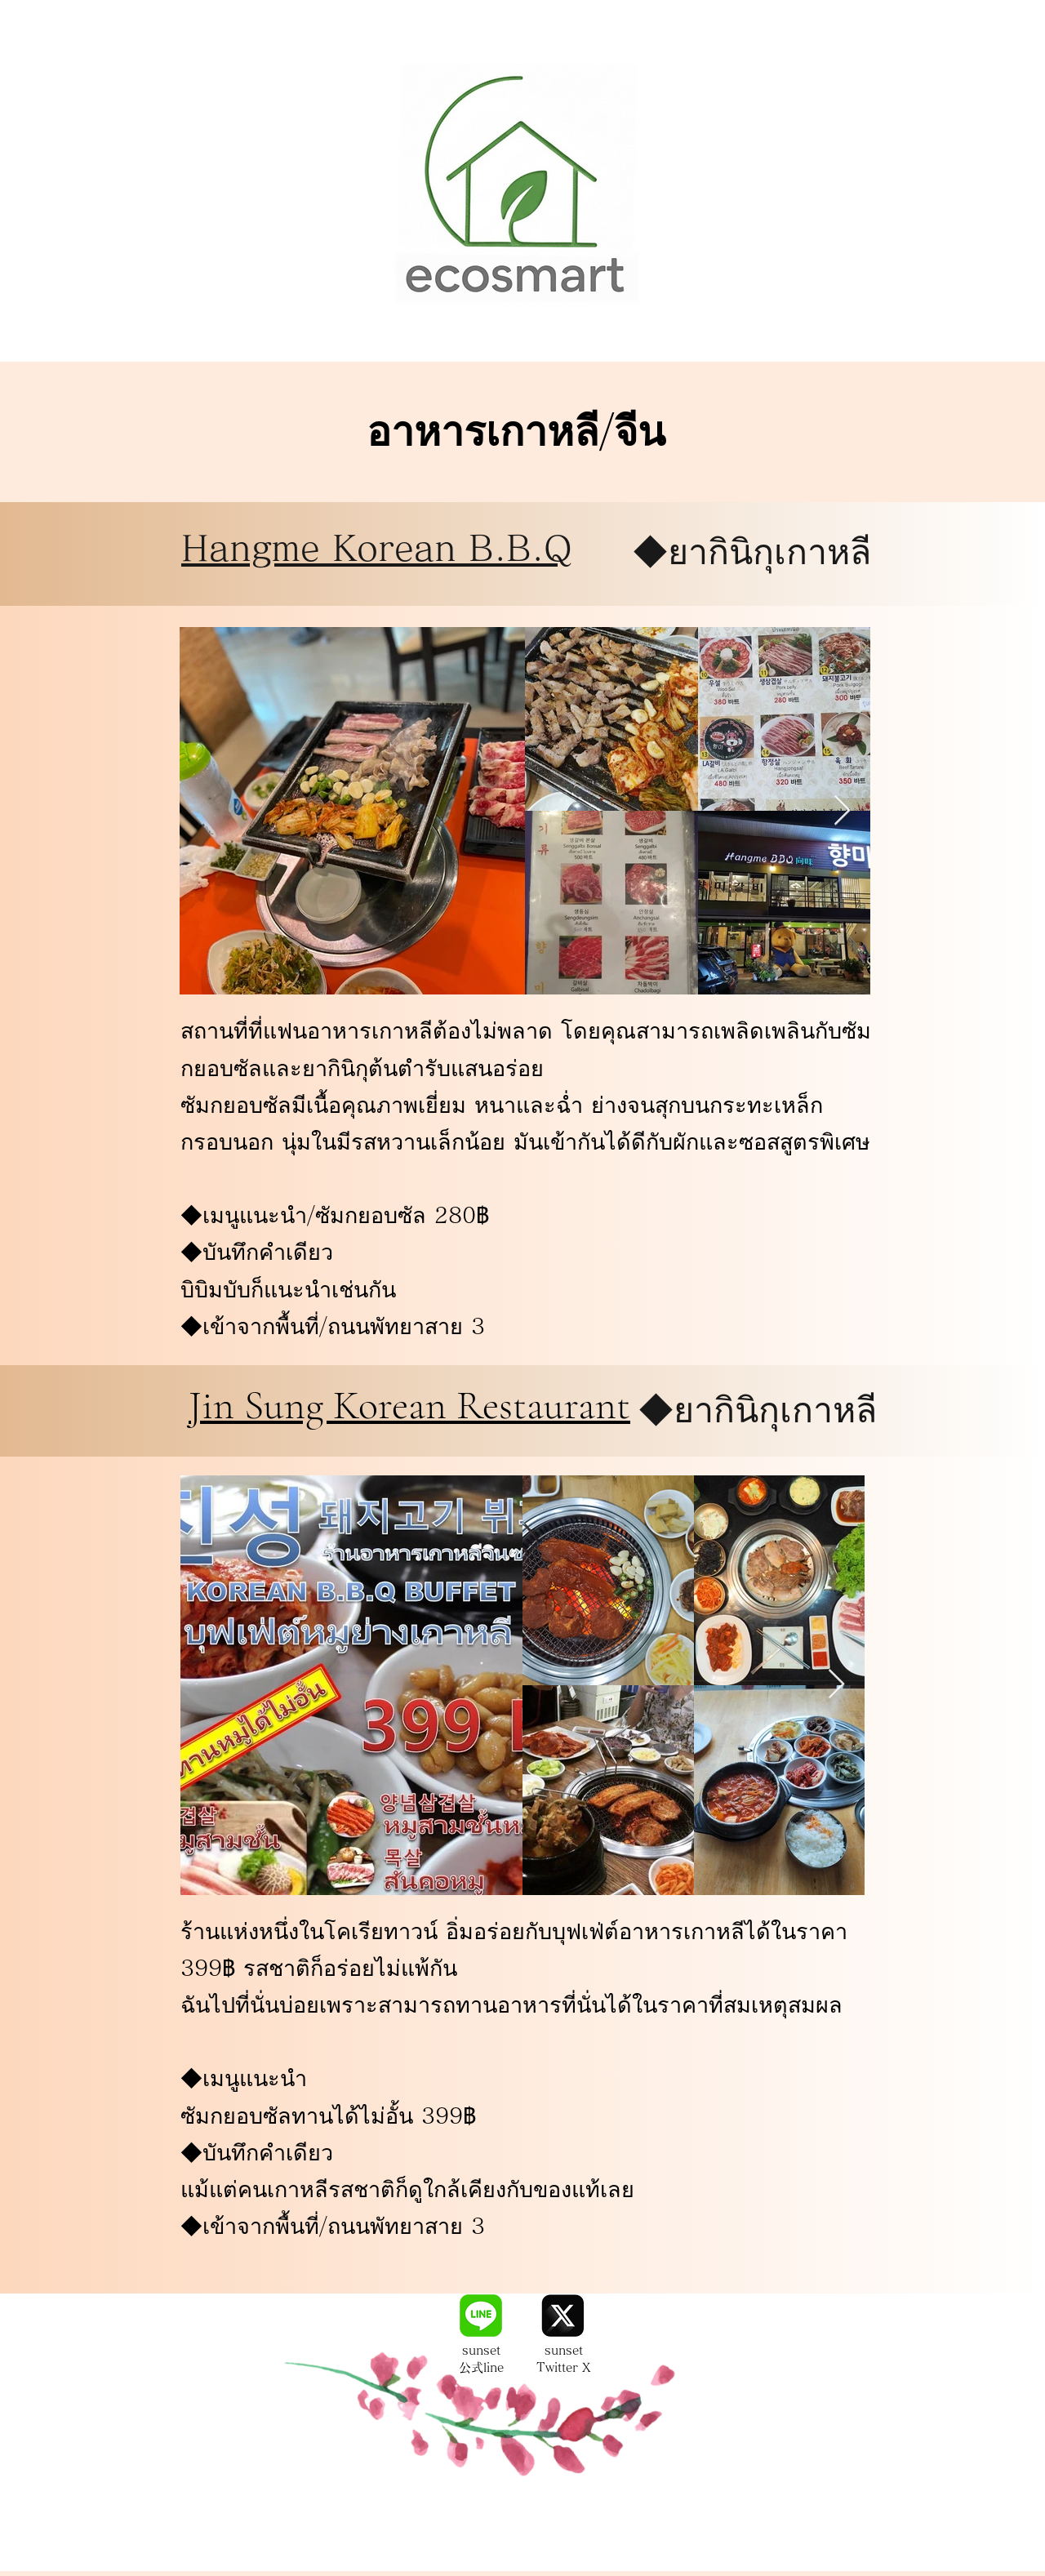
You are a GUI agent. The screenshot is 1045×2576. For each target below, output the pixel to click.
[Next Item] (842, 811)
